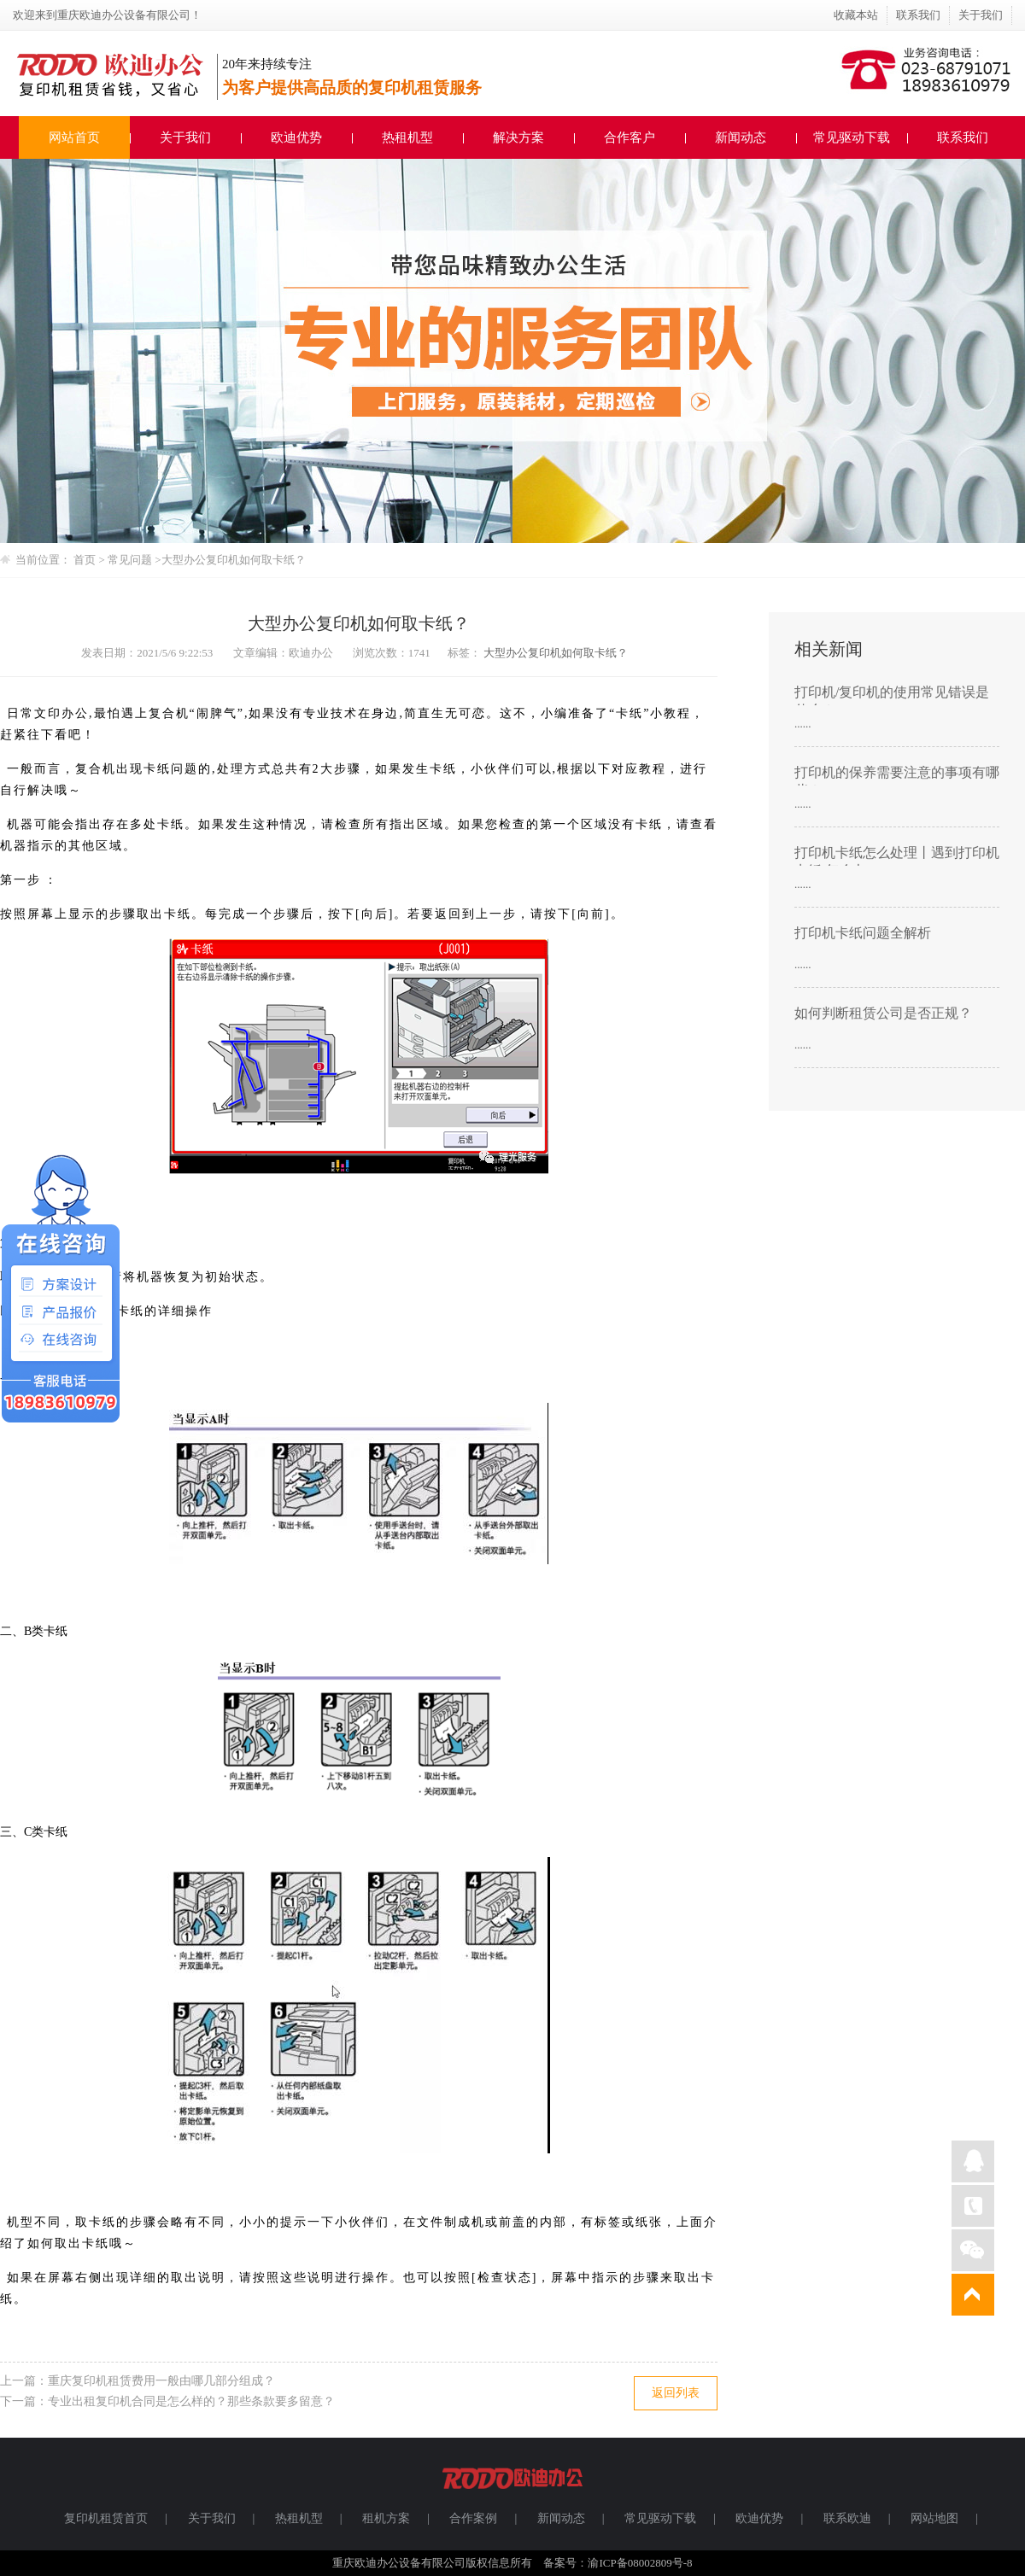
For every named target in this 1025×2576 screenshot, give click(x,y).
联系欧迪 (847, 2518)
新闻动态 (740, 137)
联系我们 (918, 15)
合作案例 (473, 2518)
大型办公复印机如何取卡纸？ (233, 559)
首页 (84, 559)
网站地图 (934, 2518)
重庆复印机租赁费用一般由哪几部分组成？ (161, 2380)
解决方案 (518, 137)
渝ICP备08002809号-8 (640, 2562)
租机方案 (386, 2518)
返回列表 (676, 2392)
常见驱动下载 (851, 137)
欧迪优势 (296, 137)
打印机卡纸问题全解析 (862, 933)
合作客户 (629, 137)
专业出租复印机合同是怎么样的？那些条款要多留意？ (191, 2401)
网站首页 (74, 137)
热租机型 (407, 137)
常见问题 (131, 559)
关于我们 (980, 15)
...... (802, 723)
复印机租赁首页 (106, 2518)
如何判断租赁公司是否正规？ (883, 1013)
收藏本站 (856, 15)
